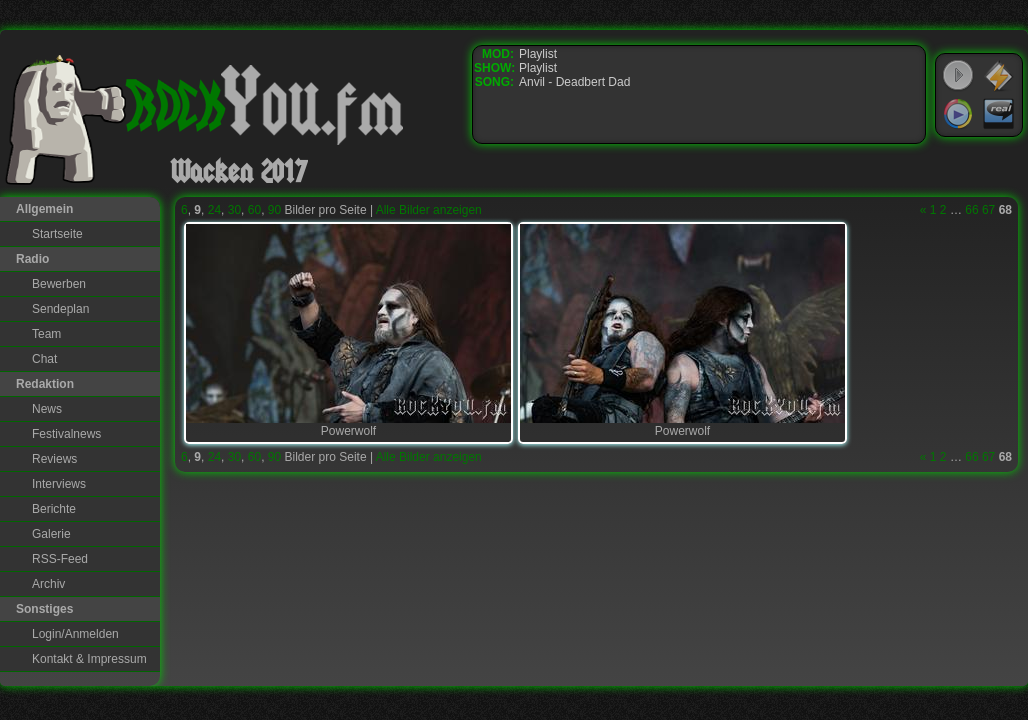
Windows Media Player (958, 114)
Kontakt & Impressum (89, 659)
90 (274, 210)
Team (46, 334)
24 (214, 210)
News (47, 409)
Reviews (54, 459)
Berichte (54, 509)
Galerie (51, 534)
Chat (44, 359)
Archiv (48, 584)
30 (234, 210)
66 (971, 210)
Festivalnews (66, 434)
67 (988, 210)
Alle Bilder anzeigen (429, 210)
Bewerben (59, 284)
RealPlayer (999, 114)
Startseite (57, 234)
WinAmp (999, 76)
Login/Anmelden (75, 634)
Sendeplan (60, 309)
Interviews (59, 484)
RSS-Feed (60, 559)
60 (254, 210)
